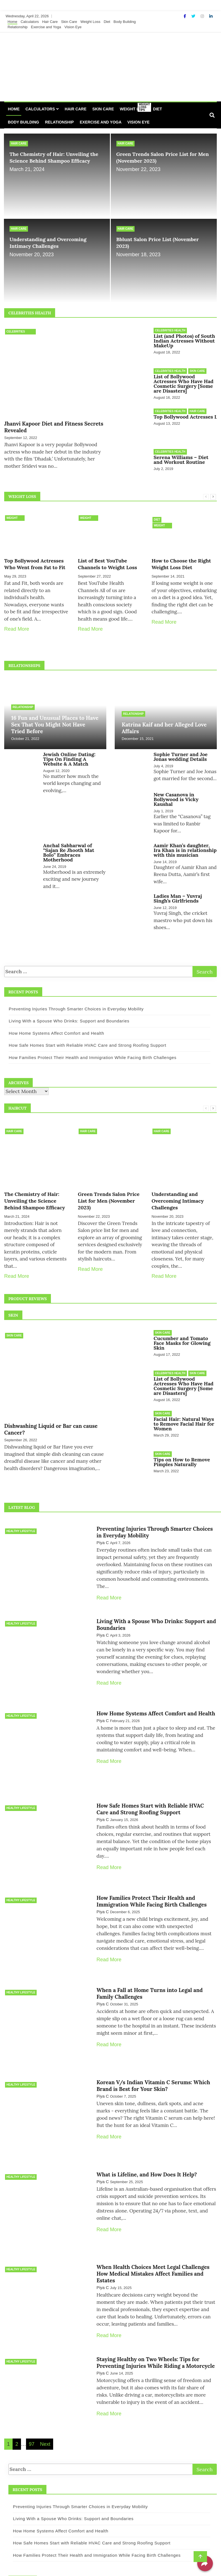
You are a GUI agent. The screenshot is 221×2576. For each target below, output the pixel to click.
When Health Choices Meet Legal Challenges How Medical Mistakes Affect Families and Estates (153, 2234)
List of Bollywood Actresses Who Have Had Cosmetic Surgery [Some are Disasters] (183, 382)
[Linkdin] (211, 16)
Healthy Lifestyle (20, 1517)
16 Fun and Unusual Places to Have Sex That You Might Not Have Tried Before (54, 718)
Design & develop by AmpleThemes (171, 2565)
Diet (107, 22)
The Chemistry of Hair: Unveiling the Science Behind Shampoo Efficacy (54, 157)
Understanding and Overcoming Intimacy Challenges (48, 242)
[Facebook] (185, 16)
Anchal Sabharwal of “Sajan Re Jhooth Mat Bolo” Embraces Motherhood (68, 844)
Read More (16, 623)
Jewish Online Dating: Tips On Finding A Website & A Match (69, 753)
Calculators (30, 22)
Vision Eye (72, 27)
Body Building (125, 22)
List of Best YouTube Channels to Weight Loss (107, 557)
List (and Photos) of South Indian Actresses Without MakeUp (184, 341)
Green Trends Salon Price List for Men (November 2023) (108, 1193)
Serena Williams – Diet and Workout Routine (181, 454)
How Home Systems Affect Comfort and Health (52, 1025)
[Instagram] (203, 16)
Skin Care (69, 22)
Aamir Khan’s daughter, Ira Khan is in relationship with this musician (185, 842)
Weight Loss (90, 22)
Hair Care (50, 22)
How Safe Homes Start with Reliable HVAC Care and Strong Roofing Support (84, 1037)
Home (12, 22)
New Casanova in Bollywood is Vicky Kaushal (176, 792)
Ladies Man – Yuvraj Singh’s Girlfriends (178, 890)
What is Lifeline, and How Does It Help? (147, 2138)
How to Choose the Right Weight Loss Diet (181, 557)
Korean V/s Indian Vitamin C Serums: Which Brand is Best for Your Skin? (153, 2053)
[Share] (205, 2563)
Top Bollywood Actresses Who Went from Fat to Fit (34, 557)
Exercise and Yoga (46, 27)
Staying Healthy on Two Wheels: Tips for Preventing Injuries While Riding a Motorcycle (156, 2320)
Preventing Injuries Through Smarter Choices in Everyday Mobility (72, 1001)
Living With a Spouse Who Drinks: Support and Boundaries (65, 1013)
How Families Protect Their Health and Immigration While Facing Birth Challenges (89, 1049)
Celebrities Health (15, 332)
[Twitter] (193, 16)
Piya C (103, 1528)
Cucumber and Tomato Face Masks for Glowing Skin (182, 1335)
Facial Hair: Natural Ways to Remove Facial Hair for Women (184, 1413)
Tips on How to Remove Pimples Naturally (182, 1449)
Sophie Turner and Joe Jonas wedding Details (181, 750)
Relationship (18, 27)
